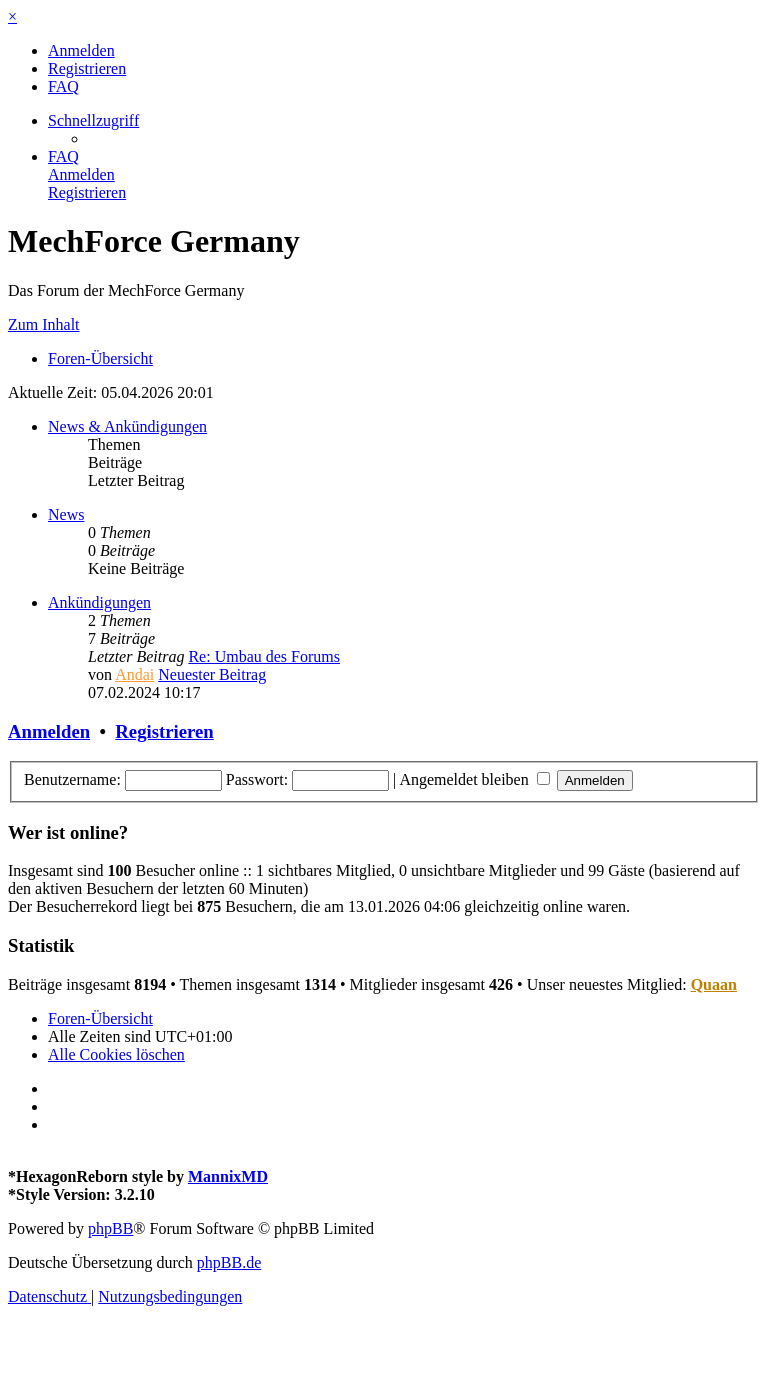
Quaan (714, 984)
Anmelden (49, 731)
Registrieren (164, 731)
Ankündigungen (99, 602)
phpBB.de (229, 1262)
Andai (134, 674)
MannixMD (228, 1176)
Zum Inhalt (44, 324)
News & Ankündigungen (127, 426)
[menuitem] (81, 50)
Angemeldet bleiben (474, 779)
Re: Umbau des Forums (264, 656)
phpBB (110, 1228)
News (66, 514)
